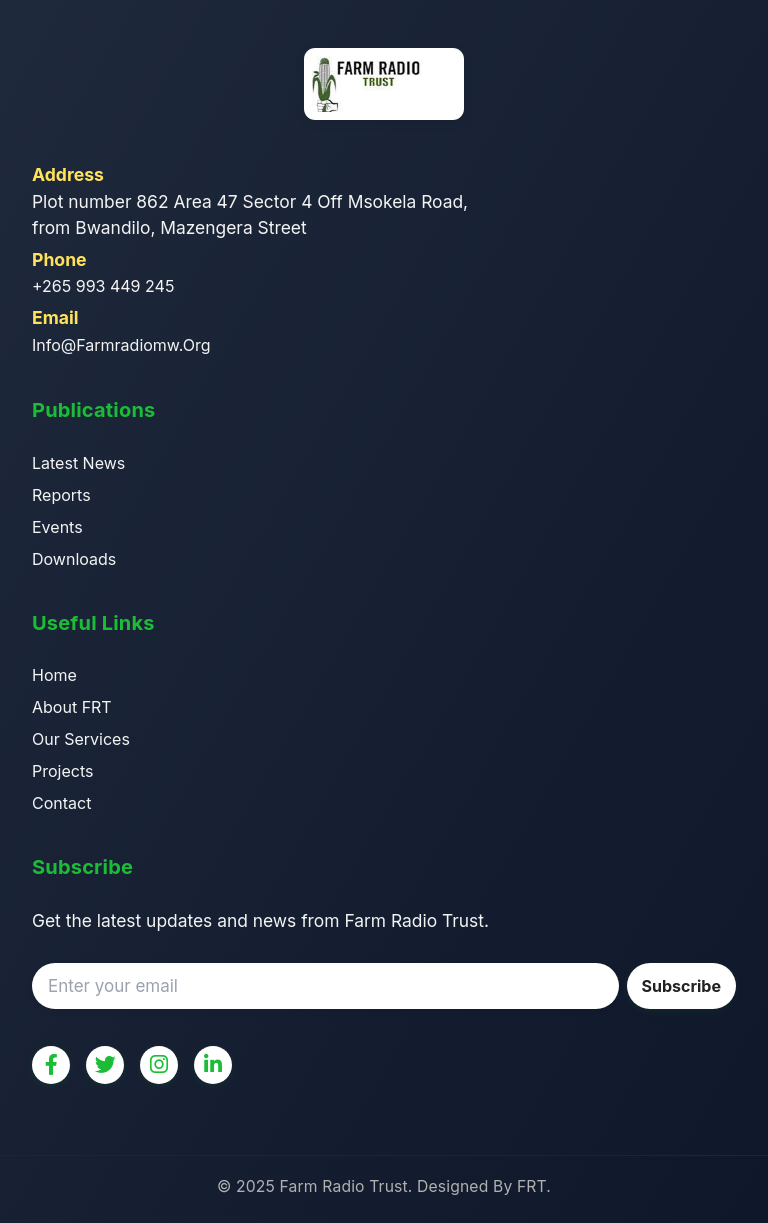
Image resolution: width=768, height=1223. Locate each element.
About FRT (72, 707)
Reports (61, 495)
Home (54, 675)
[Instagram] (159, 1065)
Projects (62, 771)
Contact (61, 803)
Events (57, 527)
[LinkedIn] (213, 1065)
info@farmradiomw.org (121, 345)
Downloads (74, 559)
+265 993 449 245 (103, 286)
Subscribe (681, 986)
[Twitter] (105, 1065)
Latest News (78, 463)
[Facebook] (51, 1065)
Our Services (81, 739)
